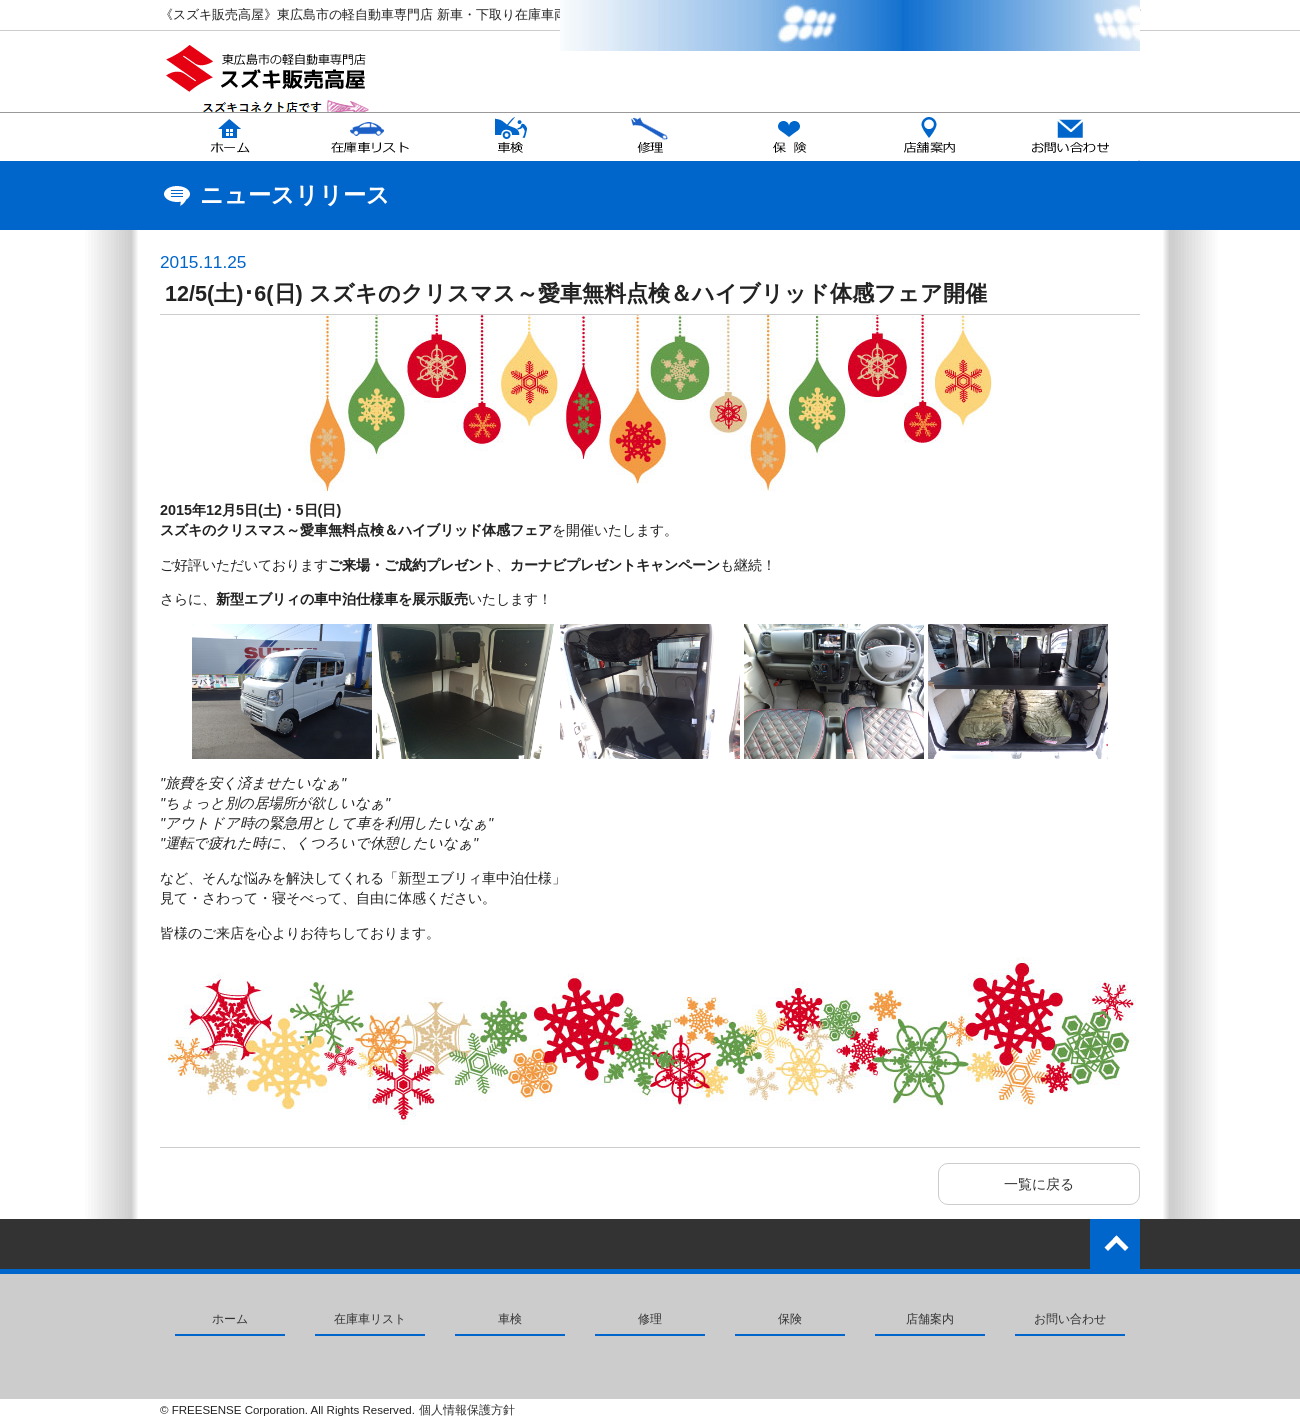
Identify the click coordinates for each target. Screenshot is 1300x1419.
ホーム (230, 1319)
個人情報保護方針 (467, 1410)
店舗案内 (930, 1319)
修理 (650, 1319)
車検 (510, 1319)
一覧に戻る (1039, 1184)
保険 (790, 1319)
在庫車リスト (370, 1319)
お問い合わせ (1070, 1319)
